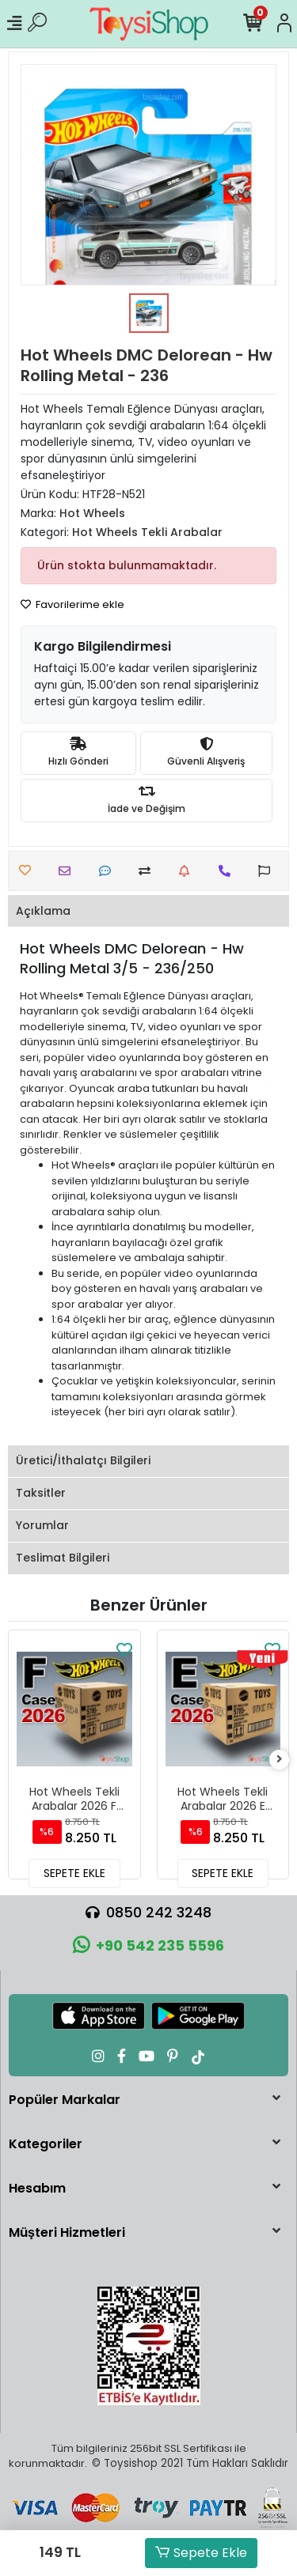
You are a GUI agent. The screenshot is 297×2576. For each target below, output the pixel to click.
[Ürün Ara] (37, 23)
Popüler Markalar (64, 2100)
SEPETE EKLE (74, 1873)
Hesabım (37, 2188)
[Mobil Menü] (14, 23)
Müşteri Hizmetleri (67, 2232)
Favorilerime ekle (72, 604)
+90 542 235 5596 (148, 1945)
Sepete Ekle (200, 2553)
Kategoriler (45, 2144)
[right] (279, 1759)
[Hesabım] (284, 23)
